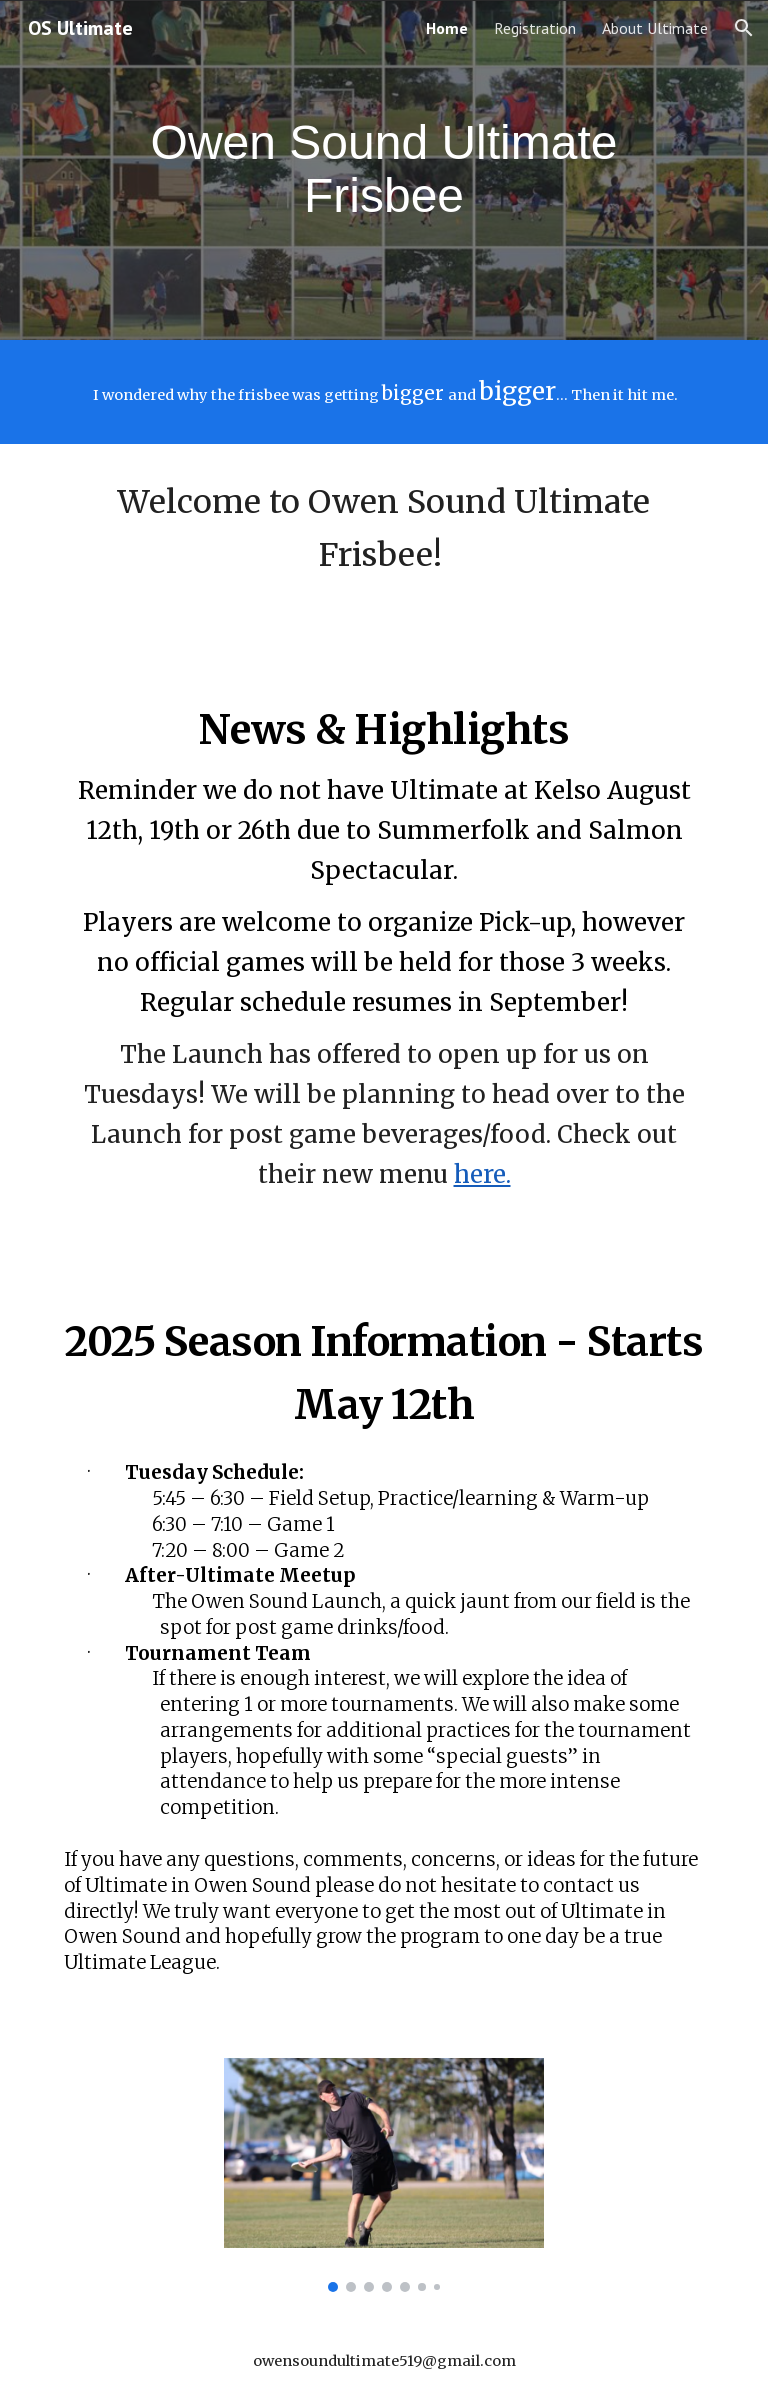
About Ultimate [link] (655, 28)
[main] (383, 170)
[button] (744, 28)
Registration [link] (535, 28)
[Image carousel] (383, 2175)
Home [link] (447, 28)
